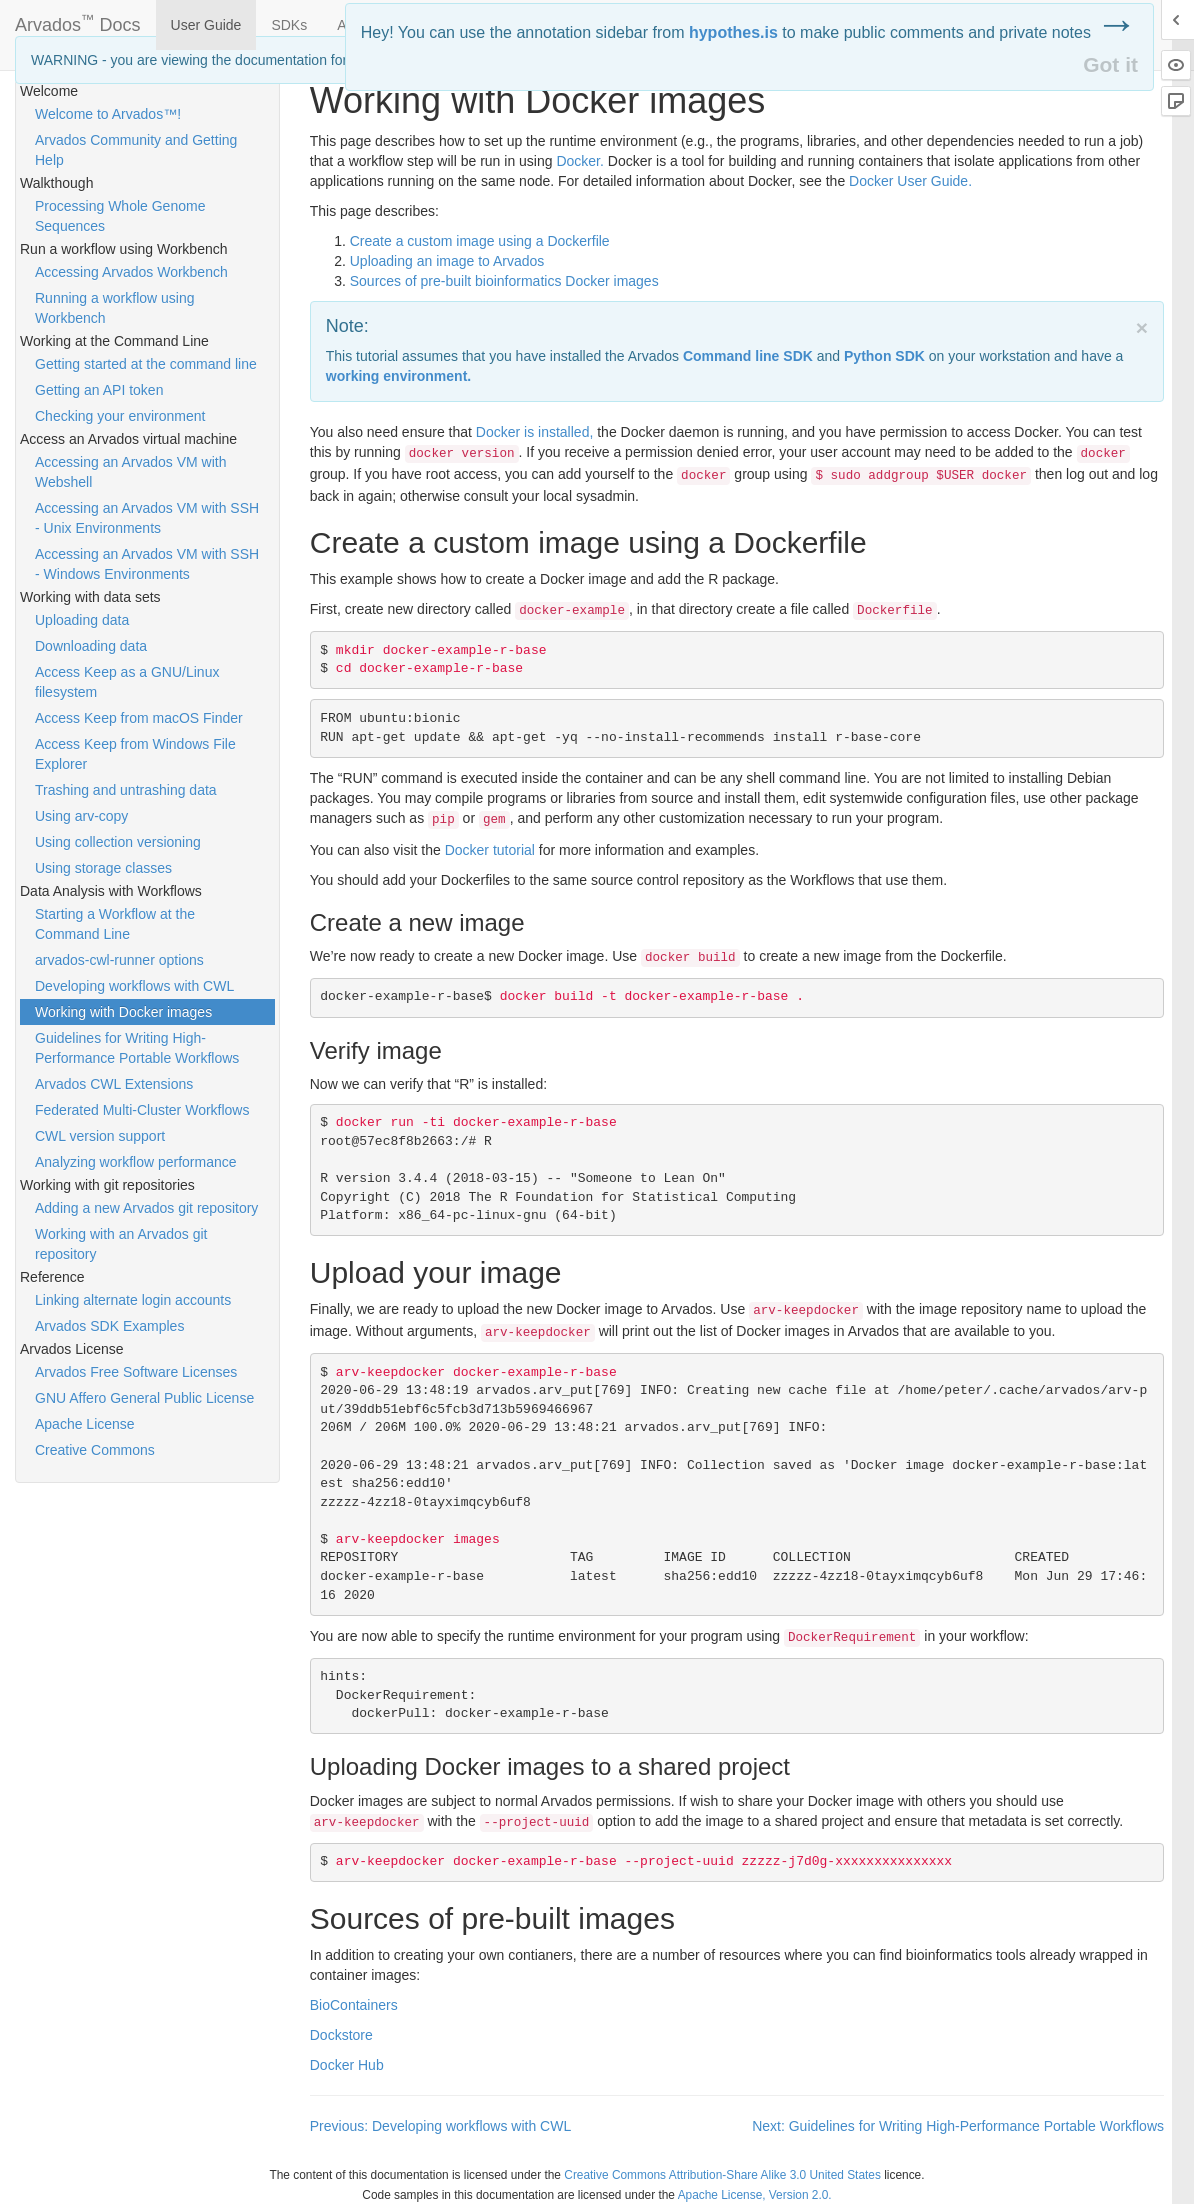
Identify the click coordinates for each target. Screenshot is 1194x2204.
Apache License (85, 1424)
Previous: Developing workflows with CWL (440, 2126)
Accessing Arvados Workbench (131, 272)
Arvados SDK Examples (109, 1326)
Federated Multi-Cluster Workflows (142, 1110)
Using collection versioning (118, 842)
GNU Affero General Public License (144, 1398)
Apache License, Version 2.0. (755, 2195)
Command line (748, 356)
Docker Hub (347, 2065)
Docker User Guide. (910, 181)
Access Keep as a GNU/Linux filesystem (127, 682)
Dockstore (341, 2035)
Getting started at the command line (146, 364)
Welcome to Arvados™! (108, 114)
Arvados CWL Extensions (114, 1084)
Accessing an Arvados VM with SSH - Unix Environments (147, 518)
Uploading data (82, 620)
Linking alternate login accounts (133, 1300)
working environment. (398, 376)
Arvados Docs (78, 21)
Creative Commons (95, 1450)
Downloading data (91, 646)
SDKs (289, 25)
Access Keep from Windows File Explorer (135, 754)
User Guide (206, 25)
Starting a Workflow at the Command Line (115, 924)
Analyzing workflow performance (136, 1162)
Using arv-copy (81, 816)
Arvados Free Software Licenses (136, 1372)
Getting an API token (99, 390)
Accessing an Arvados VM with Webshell (130, 472)
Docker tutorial (490, 850)
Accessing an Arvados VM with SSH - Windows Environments (147, 564)
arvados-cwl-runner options (119, 960)
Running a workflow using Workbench (115, 308)
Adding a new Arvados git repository (146, 1208)
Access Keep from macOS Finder (139, 718)
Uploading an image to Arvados (447, 261)
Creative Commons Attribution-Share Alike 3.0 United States (722, 2175)
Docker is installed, (535, 432)
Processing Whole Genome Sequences (120, 216)
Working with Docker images (123, 1012)
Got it (1110, 64)
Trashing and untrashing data (126, 790)
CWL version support (100, 1136)
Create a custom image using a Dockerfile (480, 241)
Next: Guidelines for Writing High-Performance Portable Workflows (958, 2126)
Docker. (579, 161)
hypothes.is (733, 32)
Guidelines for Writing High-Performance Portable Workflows (137, 1048)
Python (884, 356)
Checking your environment (120, 416)
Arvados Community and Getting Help (136, 150)
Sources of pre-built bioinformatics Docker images (504, 281)
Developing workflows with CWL (134, 986)
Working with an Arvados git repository (121, 1244)
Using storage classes (103, 868)
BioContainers (354, 2005)
